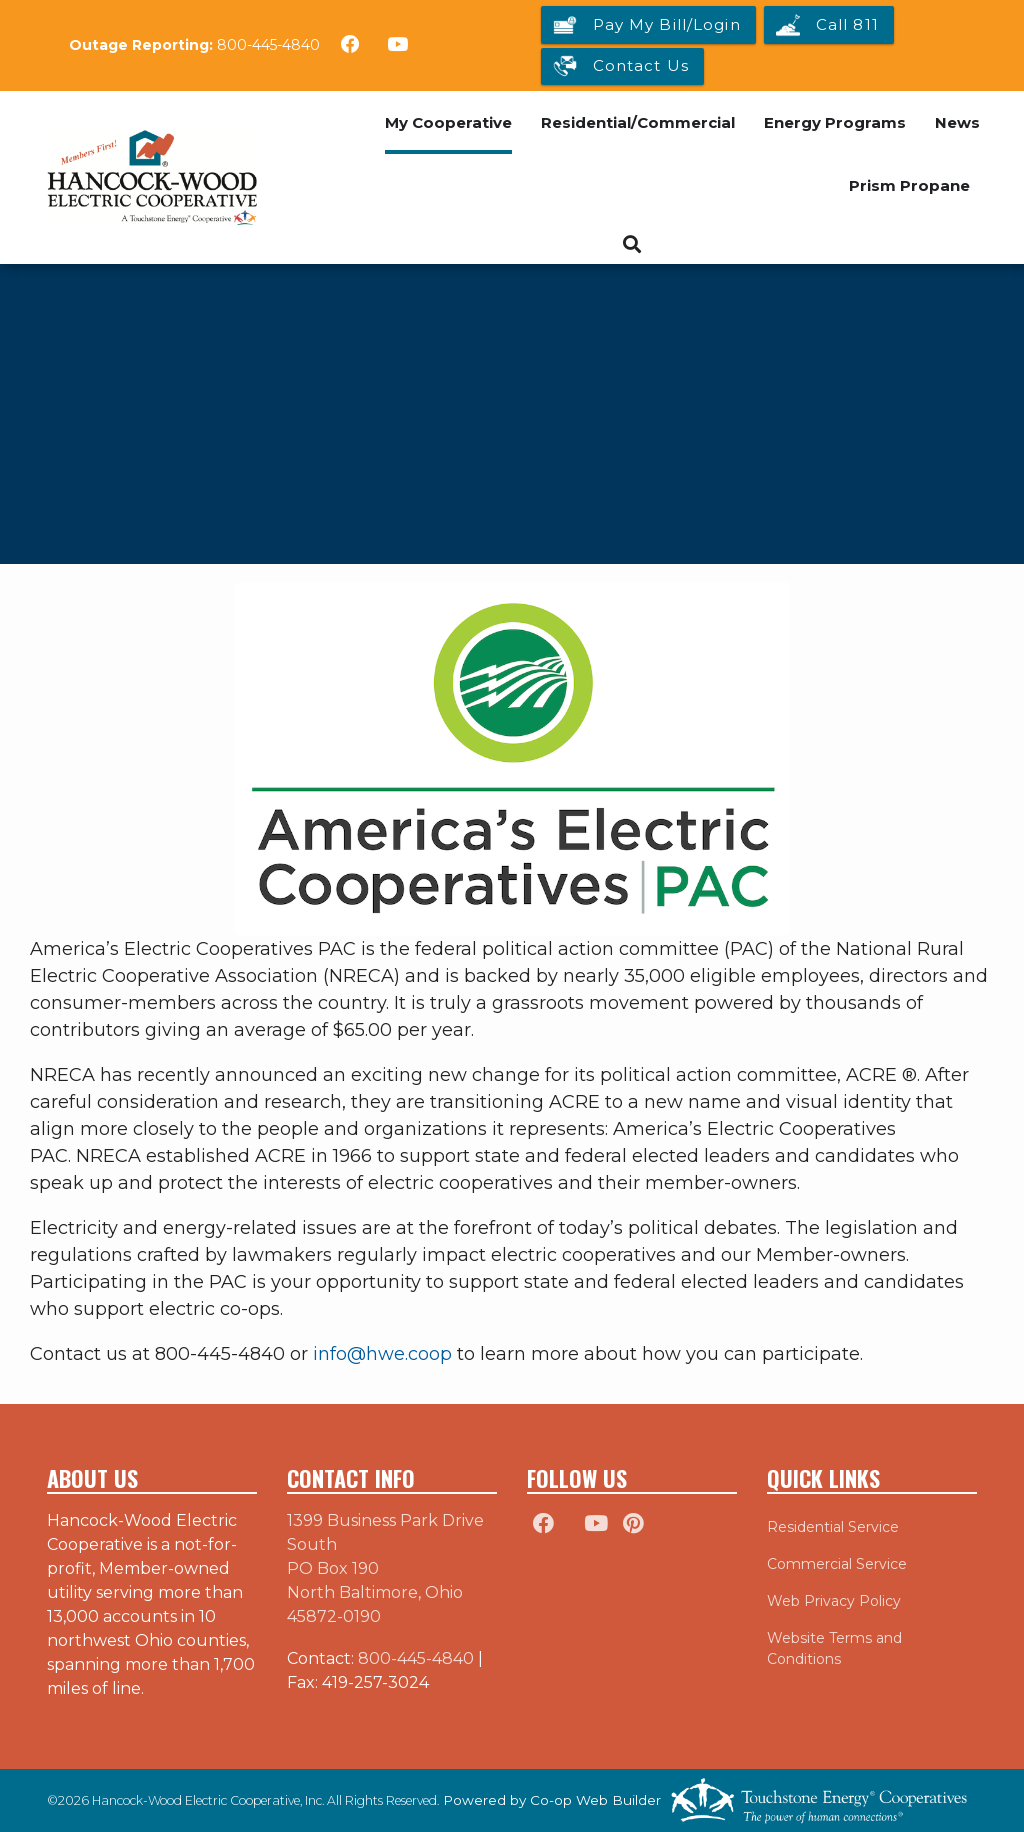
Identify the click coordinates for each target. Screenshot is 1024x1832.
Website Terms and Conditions (834, 1648)
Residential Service (833, 1527)
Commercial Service (837, 1564)
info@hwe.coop (382, 1354)
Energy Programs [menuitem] (835, 122)
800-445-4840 (268, 45)
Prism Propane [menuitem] (909, 185)
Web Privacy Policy (834, 1601)
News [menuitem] (957, 122)
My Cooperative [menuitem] (448, 122)
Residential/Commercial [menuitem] (638, 122)
